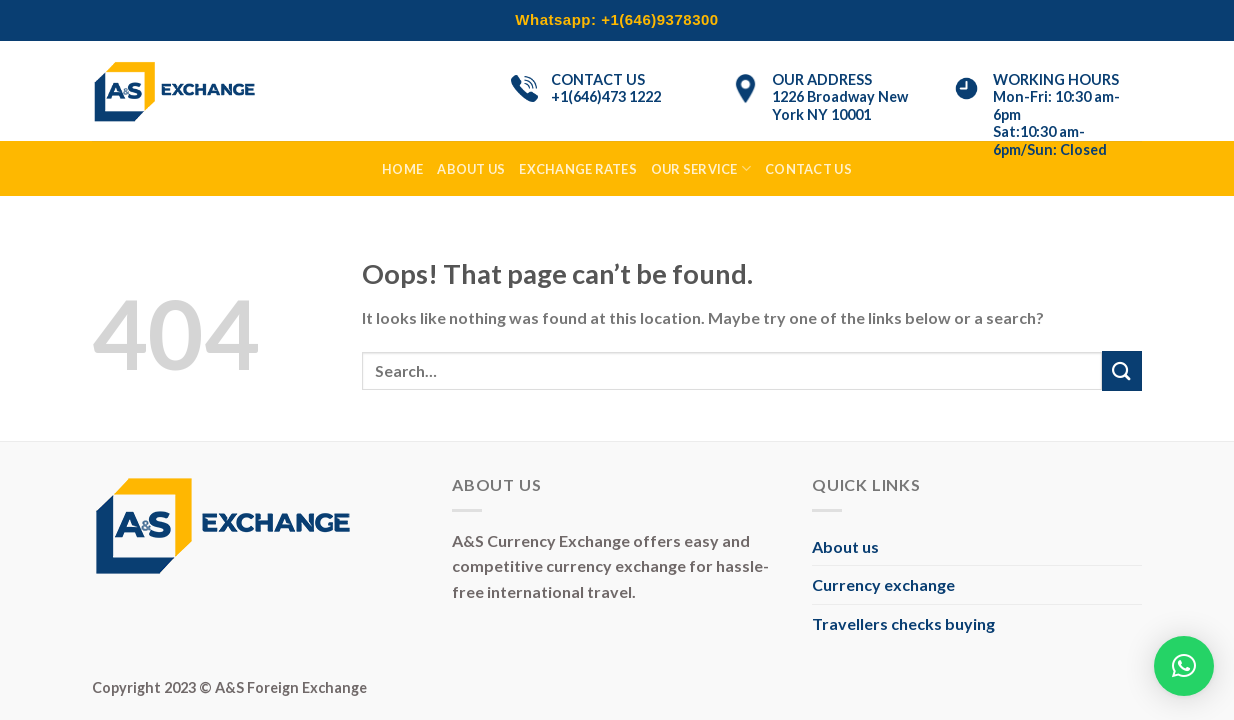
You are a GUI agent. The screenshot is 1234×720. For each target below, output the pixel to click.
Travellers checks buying (903, 623)
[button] (1184, 666)
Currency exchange (883, 584)
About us (845, 546)
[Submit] (1122, 370)
